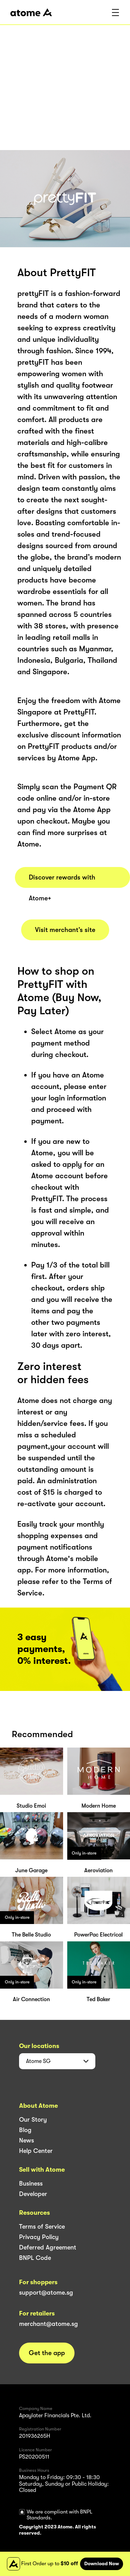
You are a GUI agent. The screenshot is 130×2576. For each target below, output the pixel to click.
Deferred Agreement (47, 2247)
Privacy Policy (39, 2237)
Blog (25, 2130)
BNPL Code (35, 2257)
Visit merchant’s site (65, 930)
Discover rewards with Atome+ (62, 881)
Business (31, 2183)
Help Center (36, 2150)
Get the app (47, 2353)
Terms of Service (42, 2226)
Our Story (33, 2119)
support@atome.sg (46, 2292)
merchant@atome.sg (48, 2323)
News (26, 2140)
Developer (33, 2193)
